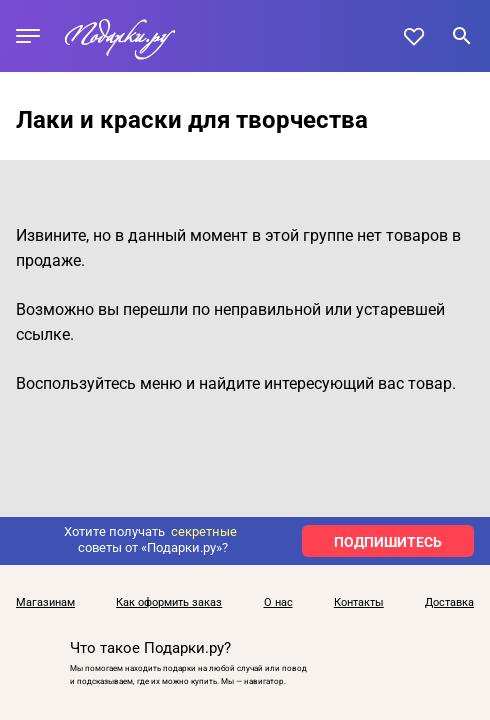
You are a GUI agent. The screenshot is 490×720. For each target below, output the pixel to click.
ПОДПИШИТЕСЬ (388, 542)
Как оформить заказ (169, 603)
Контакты (359, 603)
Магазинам (45, 603)
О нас (278, 603)
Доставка (449, 603)
